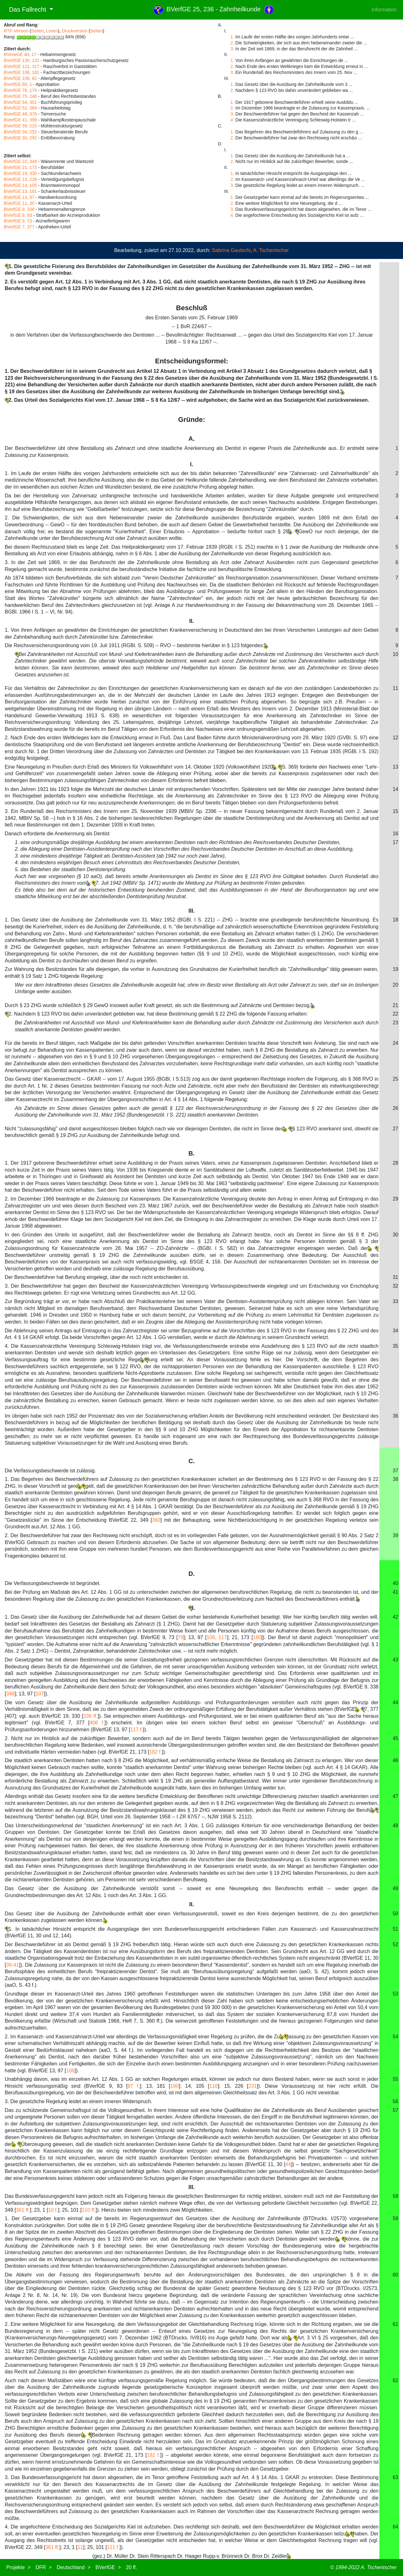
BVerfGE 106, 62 (20, 78)
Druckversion (75, 30)
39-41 (12, 1965)
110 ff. (88, 2210)
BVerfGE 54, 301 (20, 102)
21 (395, 1005)
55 (395, 2079)
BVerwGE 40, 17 (20, 54)
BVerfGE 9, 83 (18, 215)
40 (395, 1583)
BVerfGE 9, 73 (18, 220)
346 (10, 1693)
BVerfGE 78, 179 (20, 90)
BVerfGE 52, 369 (20, 107)
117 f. (136, 1729)
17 (395, 842)
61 (395, 2324)
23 (395, 1022)
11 (395, 688)
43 (395, 1659)
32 (395, 1286)
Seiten (37, 30)
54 (395, 2036)
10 (395, 654)
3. (232, 48)
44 (395, 1702)
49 (395, 1888)
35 (395, 1346)
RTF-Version (16, 30)
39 (395, 1535)
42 (395, 1617)
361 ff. (23, 2210)
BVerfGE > (108, 2567)
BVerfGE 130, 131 (21, 60)
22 (395, 1013)
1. (232, 36)
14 (395, 789)
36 (395, 1416)
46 (395, 1760)
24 (395, 1043)
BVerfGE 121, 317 (21, 66)
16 (395, 833)
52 (395, 1944)
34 (395, 1330)
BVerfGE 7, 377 (19, 226)
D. (192, 1573)
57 (395, 2110)
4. (232, 119)
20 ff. (131, 2567)
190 (174, 2086)
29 (395, 1198)
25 (395, 1079)
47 (395, 1796)
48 (395, 1825)
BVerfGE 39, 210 (20, 125)
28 (395, 1163)
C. (192, 1461)
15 (395, 811)
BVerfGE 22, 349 (20, 161)
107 (40, 1693)
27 (395, 1128)
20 (395, 985)
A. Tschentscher (271, 250)
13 (395, 767)
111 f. (113, 2547)
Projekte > (18, 2567)
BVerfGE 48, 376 (20, 113)
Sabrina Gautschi (231, 250)
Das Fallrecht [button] (26, 9)
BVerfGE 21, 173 (20, 167)
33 (395, 1301)
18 (395, 919)
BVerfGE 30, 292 (20, 137)
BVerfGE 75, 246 (20, 96)
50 (395, 1913)
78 (181, 1637)
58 (395, 2196)
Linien (52, 30)
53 (395, 1993)
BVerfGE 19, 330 (20, 173)
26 (395, 1108)
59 (395, 2218)
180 (257, 1637)
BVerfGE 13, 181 (20, 191)
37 (395, 1470)
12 (395, 737)
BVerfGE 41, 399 (20, 119)
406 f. (97, 1722)
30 (395, 1234)
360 (156, 1520)
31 (395, 1277)
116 (213, 2086)
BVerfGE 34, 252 (20, 131)
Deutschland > (73, 2567)
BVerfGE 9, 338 (19, 209)
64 (395, 2526)
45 (395, 1738)
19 (395, 969)
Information (384, 9)
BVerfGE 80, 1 (18, 84)
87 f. (133, 2086)
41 (395, 1592)
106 (70, 2070)
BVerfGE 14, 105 (20, 185)
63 (395, 2477)
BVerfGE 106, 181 (21, 72)
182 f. (155, 1752)
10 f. (53, 2210)
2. (232, 42)
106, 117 (217, 1637)
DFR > (44, 2567)
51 (395, 1929)
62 (395, 2380)
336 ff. (90, 1716)
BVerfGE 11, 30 (19, 203)
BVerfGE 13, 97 (19, 197)
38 (395, 1479)
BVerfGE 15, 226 (20, 179)
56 (395, 2101)
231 (252, 2086)
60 (395, 2274)
